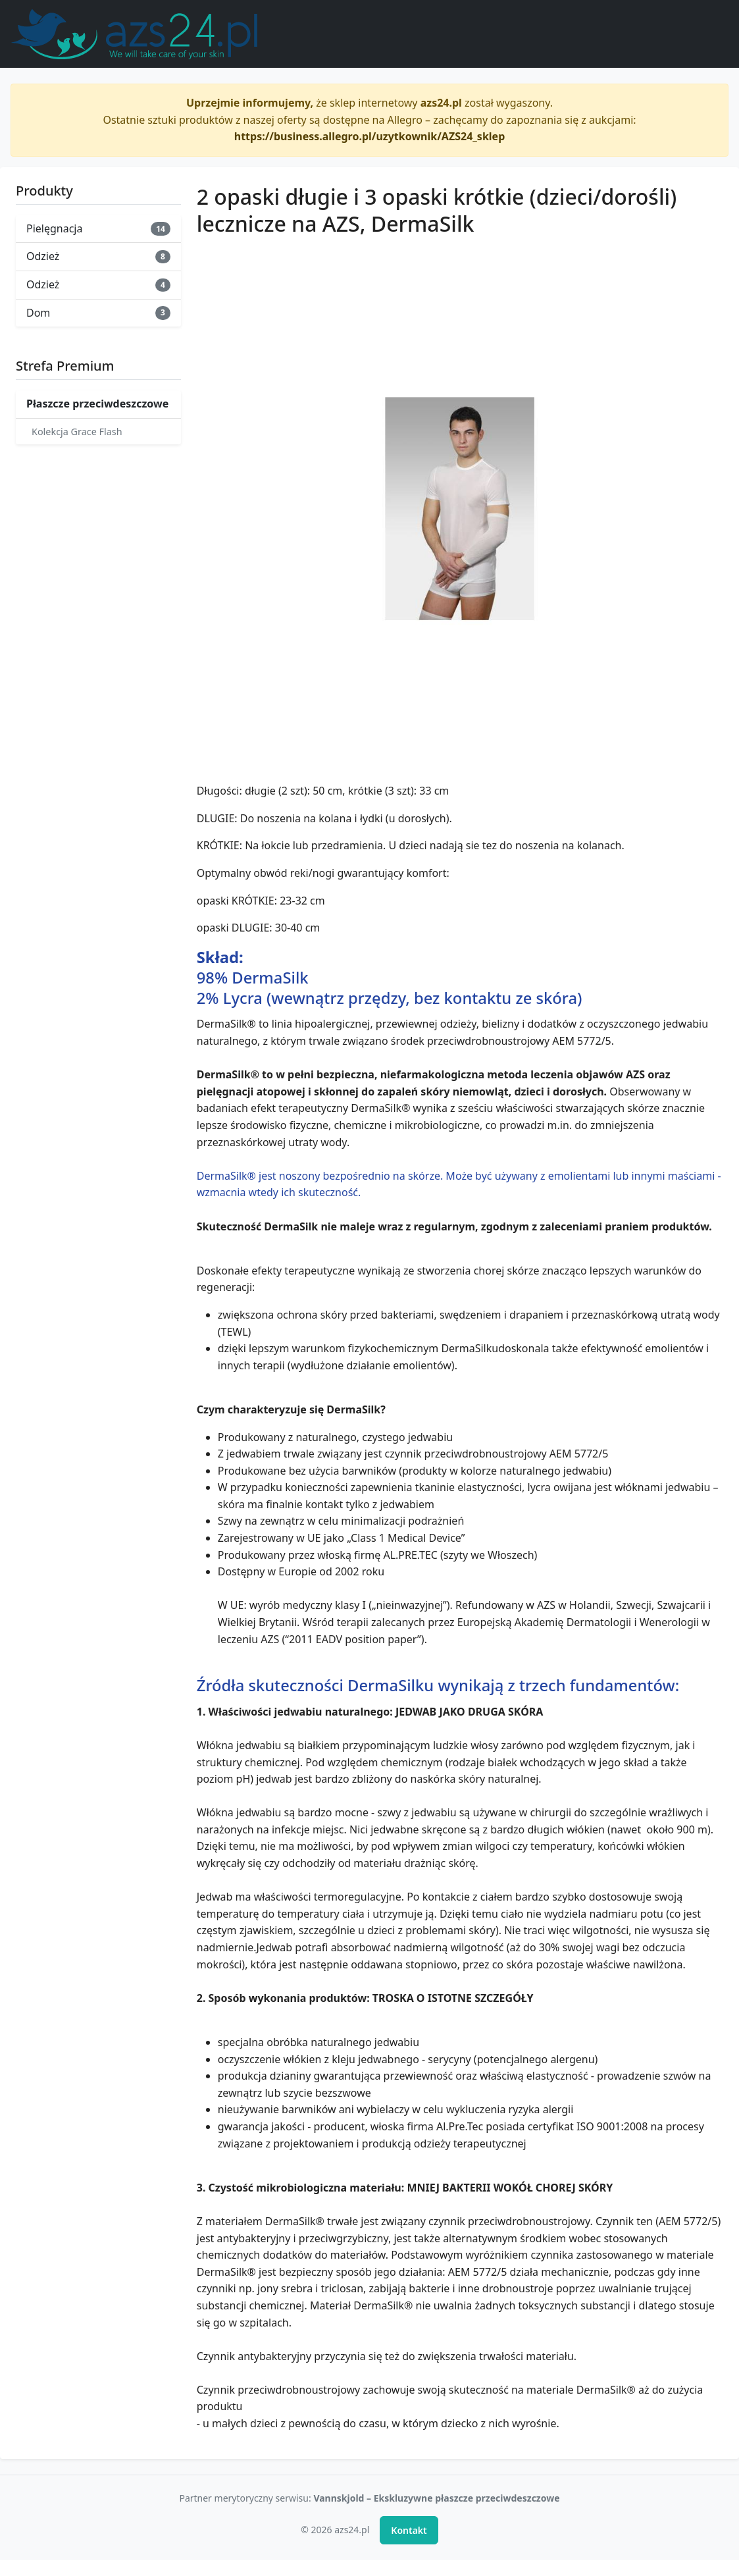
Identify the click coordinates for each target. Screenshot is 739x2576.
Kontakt (408, 2530)
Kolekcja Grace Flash (77, 431)
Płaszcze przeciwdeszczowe (97, 403)
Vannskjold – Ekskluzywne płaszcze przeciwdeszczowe (436, 2498)
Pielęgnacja (98, 228)
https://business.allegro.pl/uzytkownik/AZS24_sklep (369, 136)
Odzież (98, 256)
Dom (98, 312)
